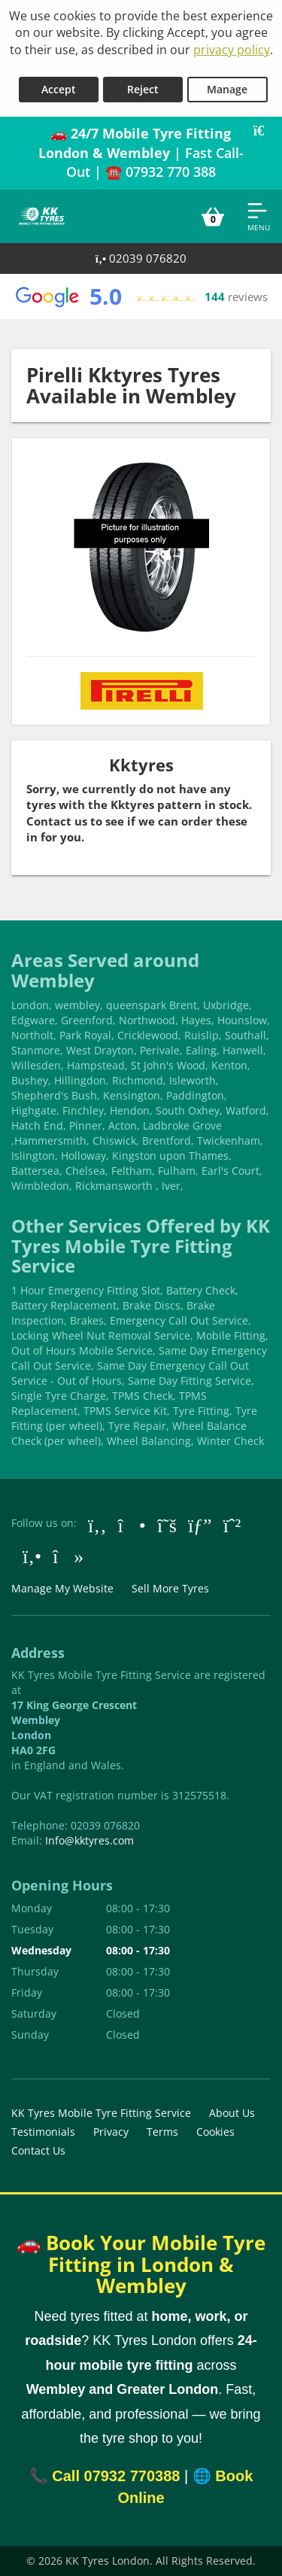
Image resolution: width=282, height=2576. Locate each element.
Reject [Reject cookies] (143, 89)
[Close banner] (263, 131)
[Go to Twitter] (167, 1524)
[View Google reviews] (140, 296)
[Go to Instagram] (132, 1524)
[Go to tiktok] (68, 1555)
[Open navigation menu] (258, 216)
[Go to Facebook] (97, 1524)
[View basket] (212, 216)
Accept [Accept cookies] (58, 89)
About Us (232, 2113)
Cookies (215, 2131)
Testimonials (43, 2131)
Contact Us (38, 2150)
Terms (162, 2131)
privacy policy (231, 49)
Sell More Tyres (170, 1588)
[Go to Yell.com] (32, 1555)
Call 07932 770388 (116, 2476)
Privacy (111, 2131)
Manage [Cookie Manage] (227, 89)
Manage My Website (62, 1588)
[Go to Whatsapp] (232, 1524)
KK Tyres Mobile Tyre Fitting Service (101, 2113)
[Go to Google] (200, 1524)
